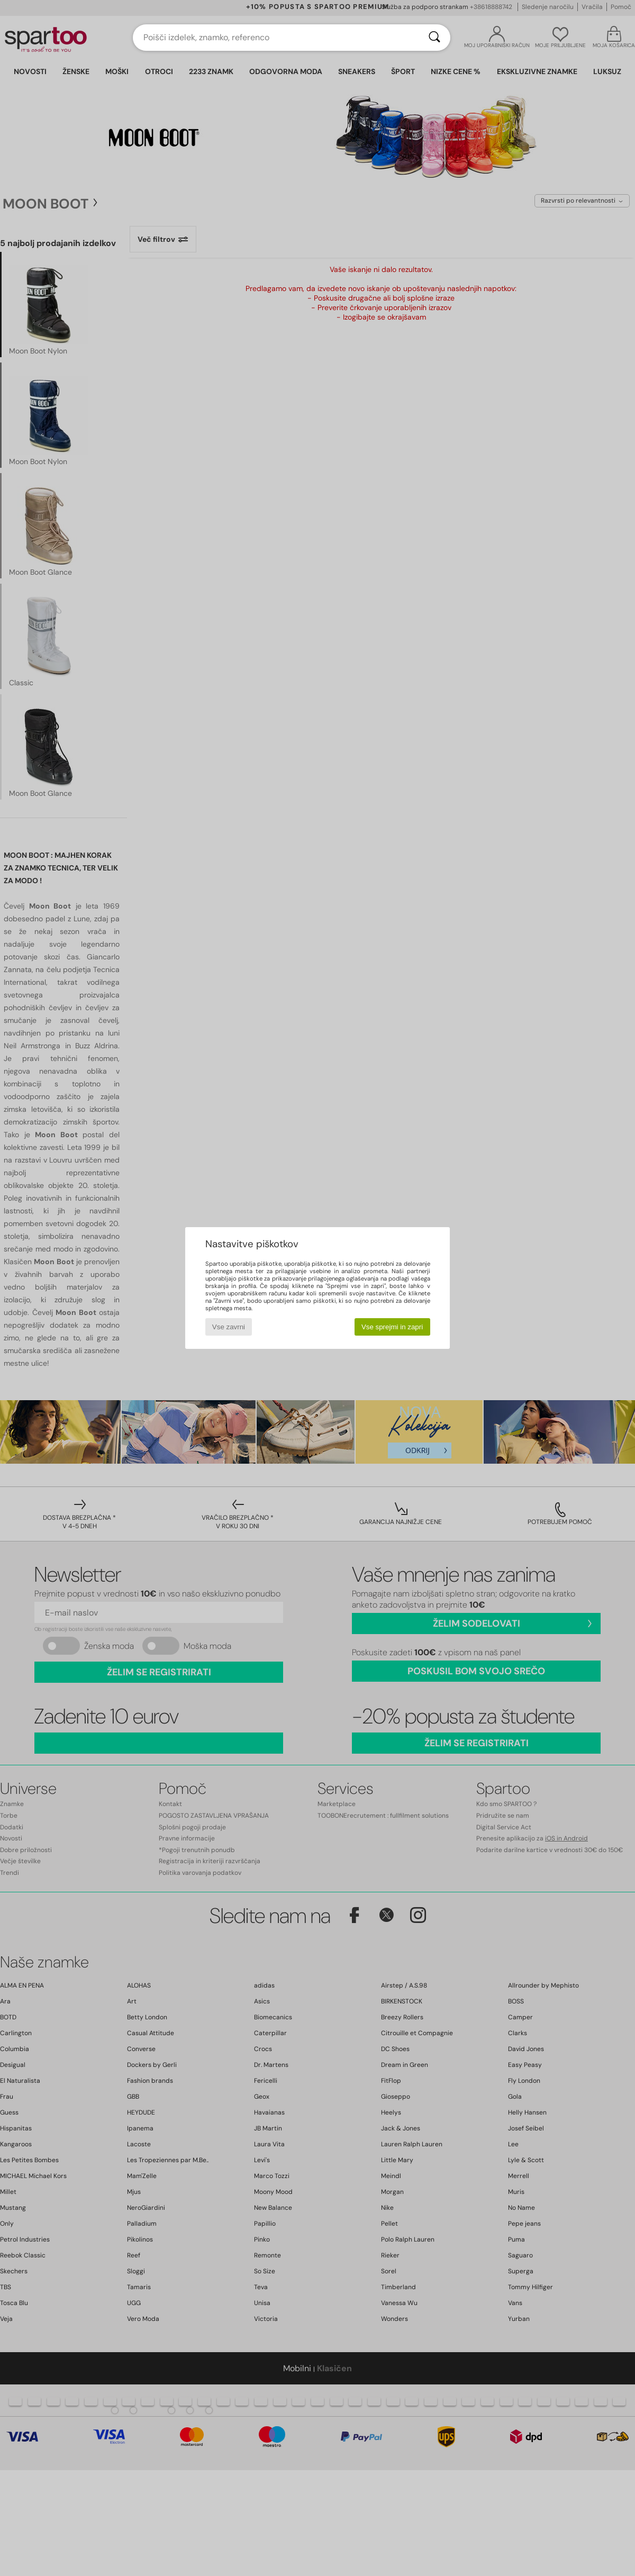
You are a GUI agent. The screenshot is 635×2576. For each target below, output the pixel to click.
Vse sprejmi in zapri (392, 1327)
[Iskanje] (434, 37)
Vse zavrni (228, 1327)
